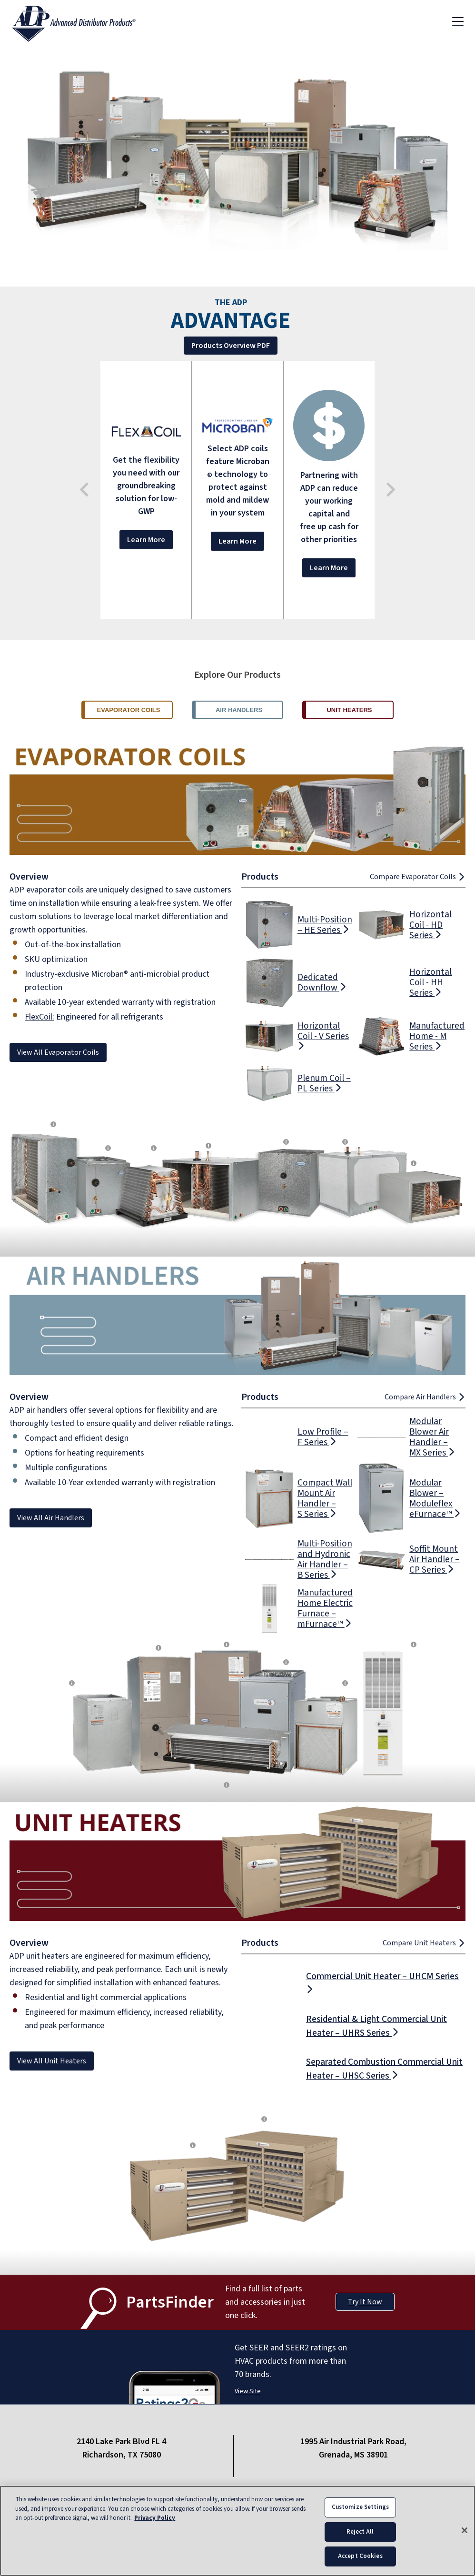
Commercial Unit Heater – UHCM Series (382, 1981)
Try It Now (365, 2302)
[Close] (464, 2530)
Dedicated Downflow (322, 982)
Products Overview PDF (227, 346)
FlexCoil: (39, 1017)
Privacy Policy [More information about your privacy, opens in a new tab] (154, 2518)
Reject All (360, 2532)
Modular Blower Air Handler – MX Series (432, 1437)
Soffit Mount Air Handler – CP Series (434, 1559)
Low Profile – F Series (322, 1437)
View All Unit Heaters (51, 2061)
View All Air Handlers (50, 1518)
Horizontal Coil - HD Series (430, 925)
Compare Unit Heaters (424, 1943)
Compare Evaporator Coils (417, 877)
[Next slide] (389, 489)
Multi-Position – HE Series (324, 924)
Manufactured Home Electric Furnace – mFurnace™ (325, 1608)
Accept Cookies (360, 2557)
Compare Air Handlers (425, 1397)
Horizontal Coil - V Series (323, 1035)
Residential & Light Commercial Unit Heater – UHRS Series (376, 2026)
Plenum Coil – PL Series (324, 1083)
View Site (248, 2391)
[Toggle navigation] (457, 20)
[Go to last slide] (85, 489)
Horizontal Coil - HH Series (430, 982)
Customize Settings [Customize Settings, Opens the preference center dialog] (360, 2507)
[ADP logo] (81, 21)
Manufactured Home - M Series (437, 1036)
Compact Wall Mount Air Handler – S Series (324, 1498)
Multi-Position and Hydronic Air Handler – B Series (324, 1559)
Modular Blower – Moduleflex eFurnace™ (435, 1498)
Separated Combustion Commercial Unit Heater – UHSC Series (384, 2068)
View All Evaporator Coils (58, 1052)
